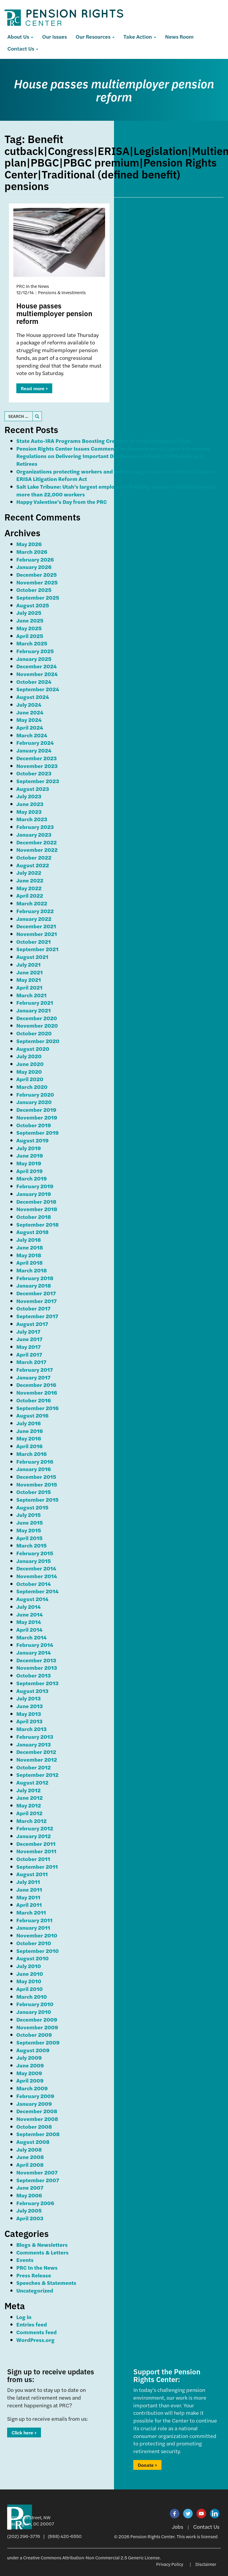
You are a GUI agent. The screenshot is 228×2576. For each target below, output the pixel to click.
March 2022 (31, 903)
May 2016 (28, 1438)
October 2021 (33, 941)
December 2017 (36, 1293)
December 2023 (36, 758)
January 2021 (33, 1010)
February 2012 (34, 1828)
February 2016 (34, 1461)
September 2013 (37, 1683)
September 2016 (37, 1408)
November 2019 (36, 1117)
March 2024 (31, 735)
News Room (179, 36)
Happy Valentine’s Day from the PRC (61, 501)
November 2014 (36, 1576)
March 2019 (31, 1178)
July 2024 (28, 704)
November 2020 (37, 1025)
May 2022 (29, 888)
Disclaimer (205, 2564)
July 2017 (28, 1331)
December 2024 (36, 666)
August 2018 (32, 1232)
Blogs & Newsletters (42, 2244)
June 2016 (29, 1430)
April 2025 (29, 635)
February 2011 (34, 1920)
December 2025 (36, 574)
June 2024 (29, 712)
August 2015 (32, 1507)
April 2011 (29, 1904)
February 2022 (35, 911)
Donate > (147, 2464)
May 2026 (29, 544)
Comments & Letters (42, 2252)
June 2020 (30, 1063)
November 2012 (36, 1759)
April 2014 (29, 1629)
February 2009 (35, 2096)
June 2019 (29, 1155)
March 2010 (31, 1996)
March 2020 (32, 1086)
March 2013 (31, 1729)
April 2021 (29, 987)
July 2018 (28, 1239)
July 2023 (28, 796)
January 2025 (33, 658)
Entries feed (31, 2324)
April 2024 (29, 727)
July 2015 (28, 1514)
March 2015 (31, 1545)
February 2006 (35, 2203)
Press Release (33, 2275)
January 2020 (34, 1102)
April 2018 (29, 1262)
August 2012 (32, 1782)
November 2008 (37, 2118)
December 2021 (36, 926)
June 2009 (30, 2065)
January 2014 (33, 1652)
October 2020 (34, 1033)
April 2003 (29, 2218)
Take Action (140, 36)
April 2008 (30, 2164)
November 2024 (37, 674)
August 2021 (32, 956)
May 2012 (28, 1805)
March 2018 (31, 1270)
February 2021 (34, 1002)
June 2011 (29, 1889)
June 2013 (29, 1706)
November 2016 (36, 1392)
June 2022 (29, 880)
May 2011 (28, 1897)
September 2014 (37, 1591)
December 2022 (36, 842)
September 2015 (37, 1499)
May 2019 (28, 1163)
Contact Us (22, 48)
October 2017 (33, 1308)
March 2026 (31, 551)
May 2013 (28, 1713)
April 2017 (29, 1354)
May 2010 (28, 1981)
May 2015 (28, 1530)
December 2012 (36, 1751)
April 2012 (29, 1813)
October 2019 (33, 1125)
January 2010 (33, 2011)
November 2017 (36, 1301)
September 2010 (37, 1950)
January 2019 (33, 1193)
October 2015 (33, 1491)
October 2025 (33, 589)
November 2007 (37, 2172)
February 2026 (35, 559)
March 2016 (31, 1453)
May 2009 (29, 2073)
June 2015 (29, 1522)
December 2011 (36, 1843)
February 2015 (34, 1553)
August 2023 (32, 788)
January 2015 (33, 1560)
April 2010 (29, 1988)
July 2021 (28, 964)
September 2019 (37, 1132)
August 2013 (32, 1690)
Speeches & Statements (46, 2282)
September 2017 (37, 1316)
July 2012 (28, 1790)
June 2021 (29, 972)
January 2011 (33, 1927)
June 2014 (29, 1614)
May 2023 (29, 811)
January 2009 (34, 2103)
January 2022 (33, 918)
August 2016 (32, 1415)
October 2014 (33, 1583)
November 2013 (36, 1667)
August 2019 (32, 1140)
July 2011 (28, 1881)
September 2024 (37, 689)
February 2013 (34, 1736)
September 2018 (37, 1224)
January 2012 (33, 1836)
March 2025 (31, 643)
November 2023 (37, 765)
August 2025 (32, 605)
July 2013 (28, 1698)
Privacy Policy (169, 2564)
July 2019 (28, 1148)
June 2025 (29, 620)
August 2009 (33, 2050)
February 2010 (34, 2004)
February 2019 (34, 1186)
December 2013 (36, 1660)
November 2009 (37, 2027)
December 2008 (36, 2111)
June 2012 (29, 1797)
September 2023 (37, 781)
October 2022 (33, 857)
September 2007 (37, 2180)
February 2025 (35, 651)
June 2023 (29, 804)
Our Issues (54, 36)
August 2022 (32, 865)
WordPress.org (35, 2339)
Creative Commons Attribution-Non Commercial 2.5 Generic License (91, 2557)
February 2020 (35, 1094)
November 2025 (37, 582)
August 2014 (32, 1599)
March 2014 (31, 1637)
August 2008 (33, 2141)
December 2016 (36, 1384)
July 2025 (28, 612)
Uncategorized (34, 2290)
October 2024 (33, 681)
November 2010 (36, 1935)
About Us (20, 36)
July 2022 (28, 872)
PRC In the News (37, 2267)
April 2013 (29, 1721)
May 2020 (29, 1071)
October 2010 (33, 1943)
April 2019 (29, 1171)
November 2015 (36, 1484)
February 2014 (34, 1644)
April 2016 (29, 1446)
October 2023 (33, 773)
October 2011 (33, 1858)
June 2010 (29, 1973)
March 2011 (31, 1912)
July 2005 (29, 2210)
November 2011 (36, 1851)
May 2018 (28, 1255)
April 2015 (29, 1538)
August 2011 (32, 1874)
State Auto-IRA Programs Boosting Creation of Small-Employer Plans (103, 440)
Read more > (34, 388)
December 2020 (36, 1018)
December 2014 (36, 1568)
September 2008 (38, 2134)
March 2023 (31, 819)
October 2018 (33, 1216)
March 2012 (31, 1820)
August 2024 (32, 696)
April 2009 (30, 2080)
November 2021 (36, 933)
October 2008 (34, 2126)
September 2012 (37, 1774)
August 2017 (32, 1323)
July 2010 (28, 1966)
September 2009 (38, 2042)
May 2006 (29, 2195)
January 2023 (33, 834)
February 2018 (34, 1278)
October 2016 (33, 1400)
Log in (23, 2317)
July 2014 (28, 1606)
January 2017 (33, 1377)
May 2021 (28, 979)
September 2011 (37, 1866)
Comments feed (36, 2332)
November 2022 (37, 849)
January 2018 (33, 1285)
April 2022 (29, 895)
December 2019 (36, 1109)
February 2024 (35, 742)
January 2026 (33, 566)
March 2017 (31, 1361)
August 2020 (32, 1048)
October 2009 (34, 2034)
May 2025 (29, 628)
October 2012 (33, 1767)
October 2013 (33, 1675)
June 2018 (29, 1247)
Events (25, 2259)
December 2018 (36, 1201)
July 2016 (28, 1423)
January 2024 (33, 750)
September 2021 (37, 949)
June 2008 (30, 2156)
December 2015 (36, 1476)
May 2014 (28, 1621)
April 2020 (29, 1079)
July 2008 (29, 2149)
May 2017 (28, 1346)
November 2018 (36, 1209)
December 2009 (36, 2019)
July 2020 (29, 1056)
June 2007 (29, 2187)
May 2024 (29, 719)
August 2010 (32, 1958)
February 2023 (35, 826)
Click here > (24, 2432)
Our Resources (95, 36)
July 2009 (29, 2057)
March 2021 (31, 995)
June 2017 (29, 1339)
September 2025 (37, 597)
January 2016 (33, 1469)
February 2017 (34, 1369)
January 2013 (33, 1744)
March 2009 (32, 2088)
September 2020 (37, 1041)
